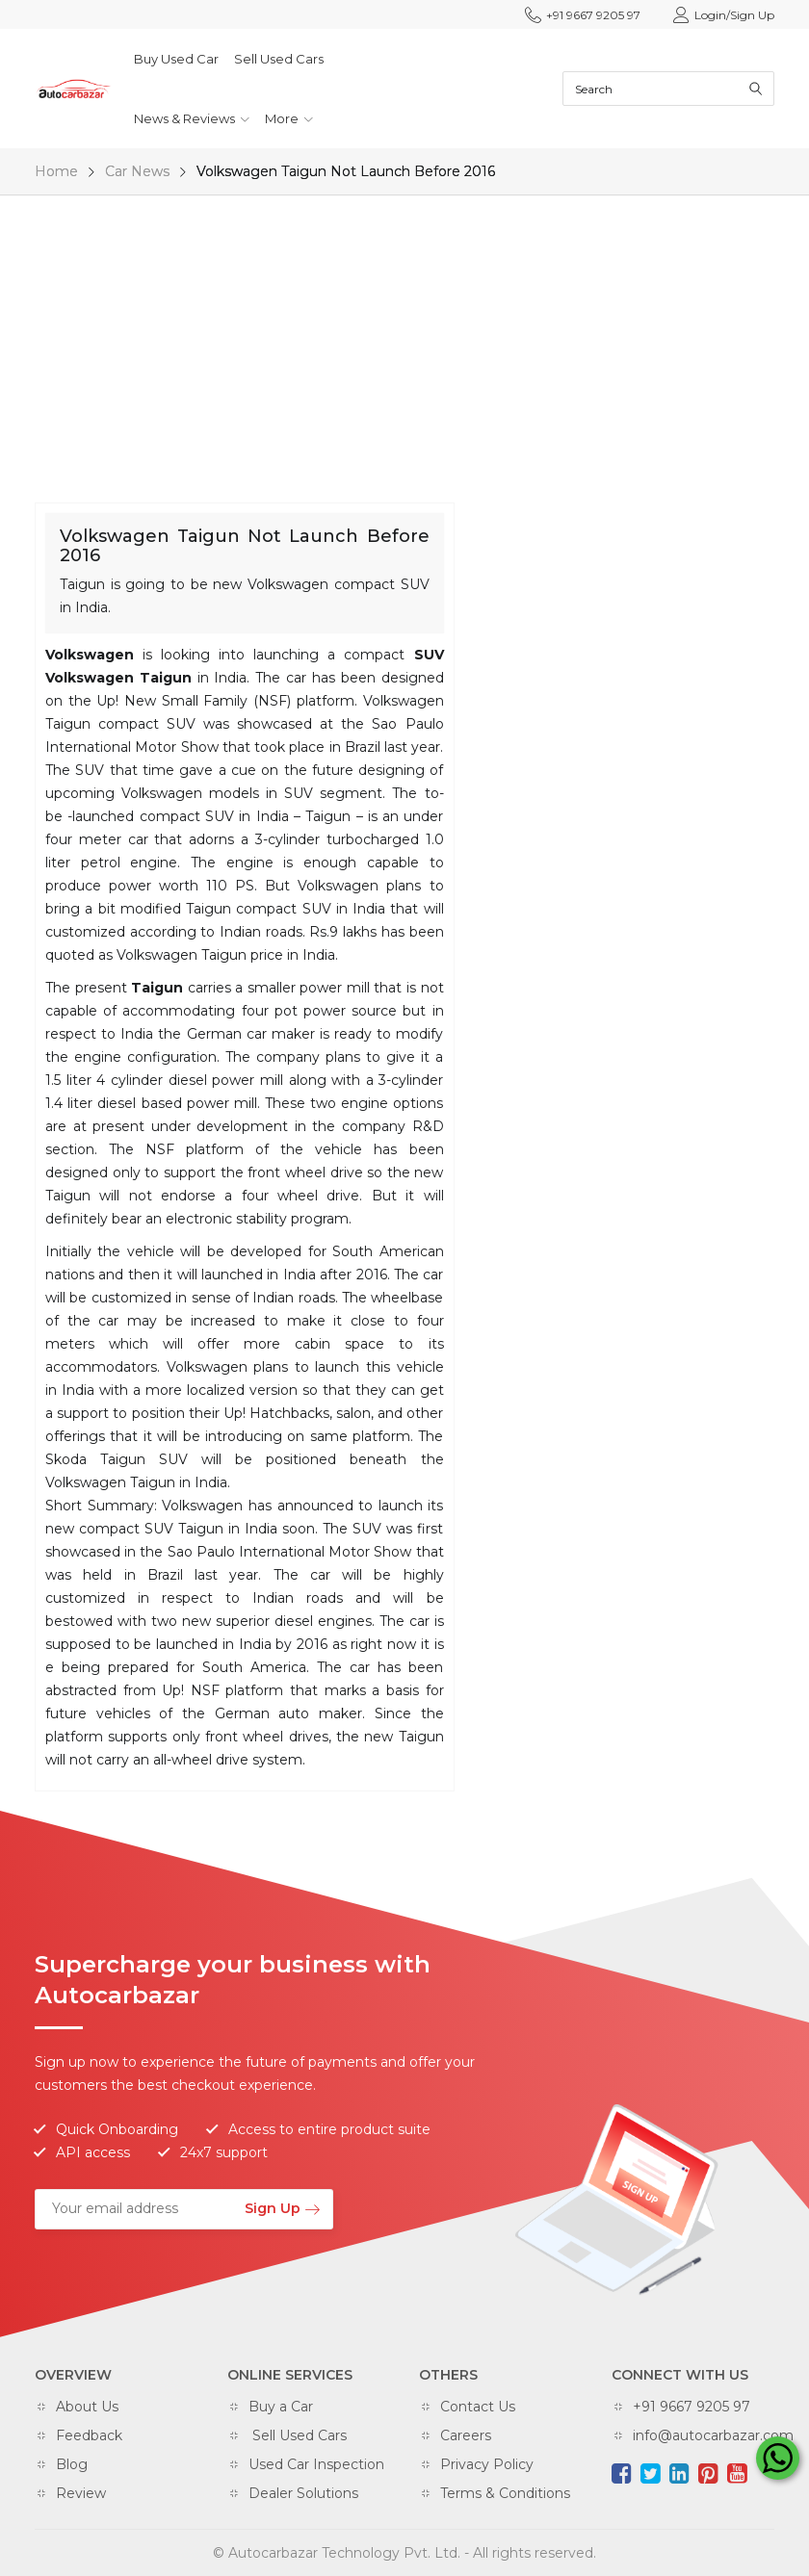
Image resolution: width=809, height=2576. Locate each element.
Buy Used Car (176, 58)
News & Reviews (191, 118)
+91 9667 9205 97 (582, 15)
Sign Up (281, 2208)
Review (81, 2493)
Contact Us (477, 2406)
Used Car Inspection (316, 2464)
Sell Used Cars (279, 58)
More (289, 118)
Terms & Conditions (505, 2493)
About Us (87, 2406)
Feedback (89, 2435)
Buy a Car (280, 2406)
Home (56, 171)
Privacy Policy (487, 2464)
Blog (72, 2464)
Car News (137, 171)
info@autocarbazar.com (713, 2435)
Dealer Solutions (303, 2493)
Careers (465, 2435)
